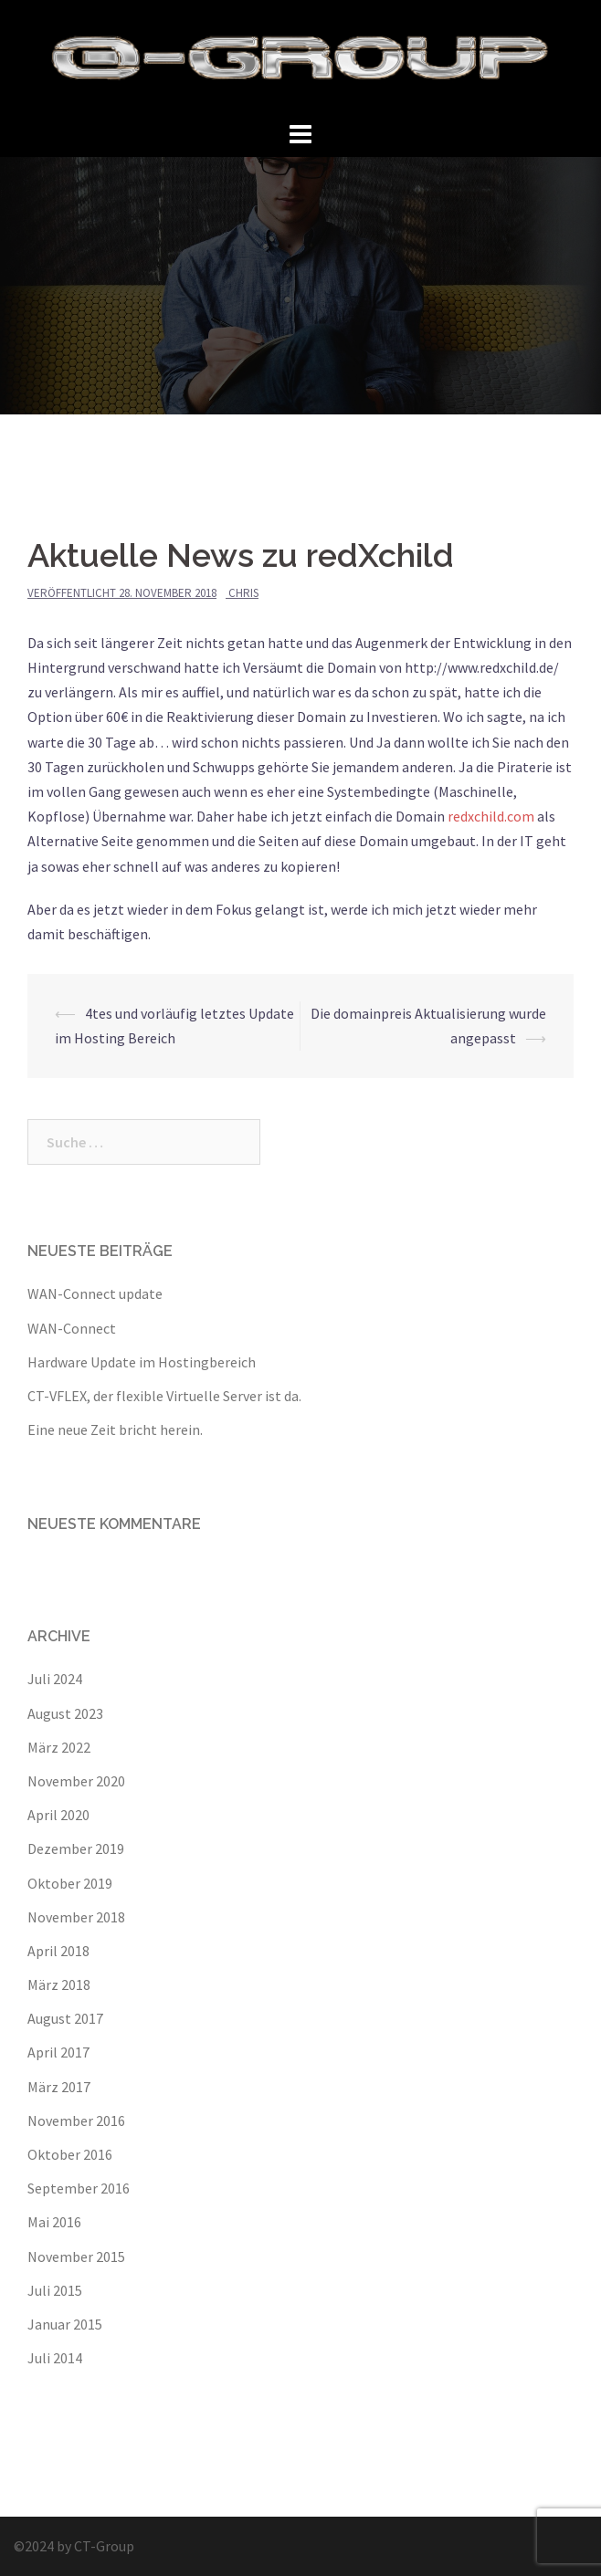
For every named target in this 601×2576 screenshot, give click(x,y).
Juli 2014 (54, 2358)
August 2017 (65, 2018)
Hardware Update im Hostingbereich (141, 1362)
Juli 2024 (54, 1679)
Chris (243, 593)
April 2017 (58, 2052)
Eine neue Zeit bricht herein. (115, 1429)
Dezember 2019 (75, 1848)
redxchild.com (491, 816)
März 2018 (58, 1984)
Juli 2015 (54, 2290)
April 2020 (58, 1815)
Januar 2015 (64, 2324)
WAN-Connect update (95, 1293)
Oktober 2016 (69, 2154)
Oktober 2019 (69, 1883)
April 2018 (58, 1951)
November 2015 (76, 2256)
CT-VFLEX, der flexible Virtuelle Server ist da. (164, 1396)
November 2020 (76, 1781)
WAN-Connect (71, 1328)
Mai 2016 (54, 2222)
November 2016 (76, 2120)
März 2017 (58, 2087)
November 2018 (76, 1917)
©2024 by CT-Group (74, 2546)
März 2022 (58, 1747)
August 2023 (65, 1713)
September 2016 (78, 2188)
